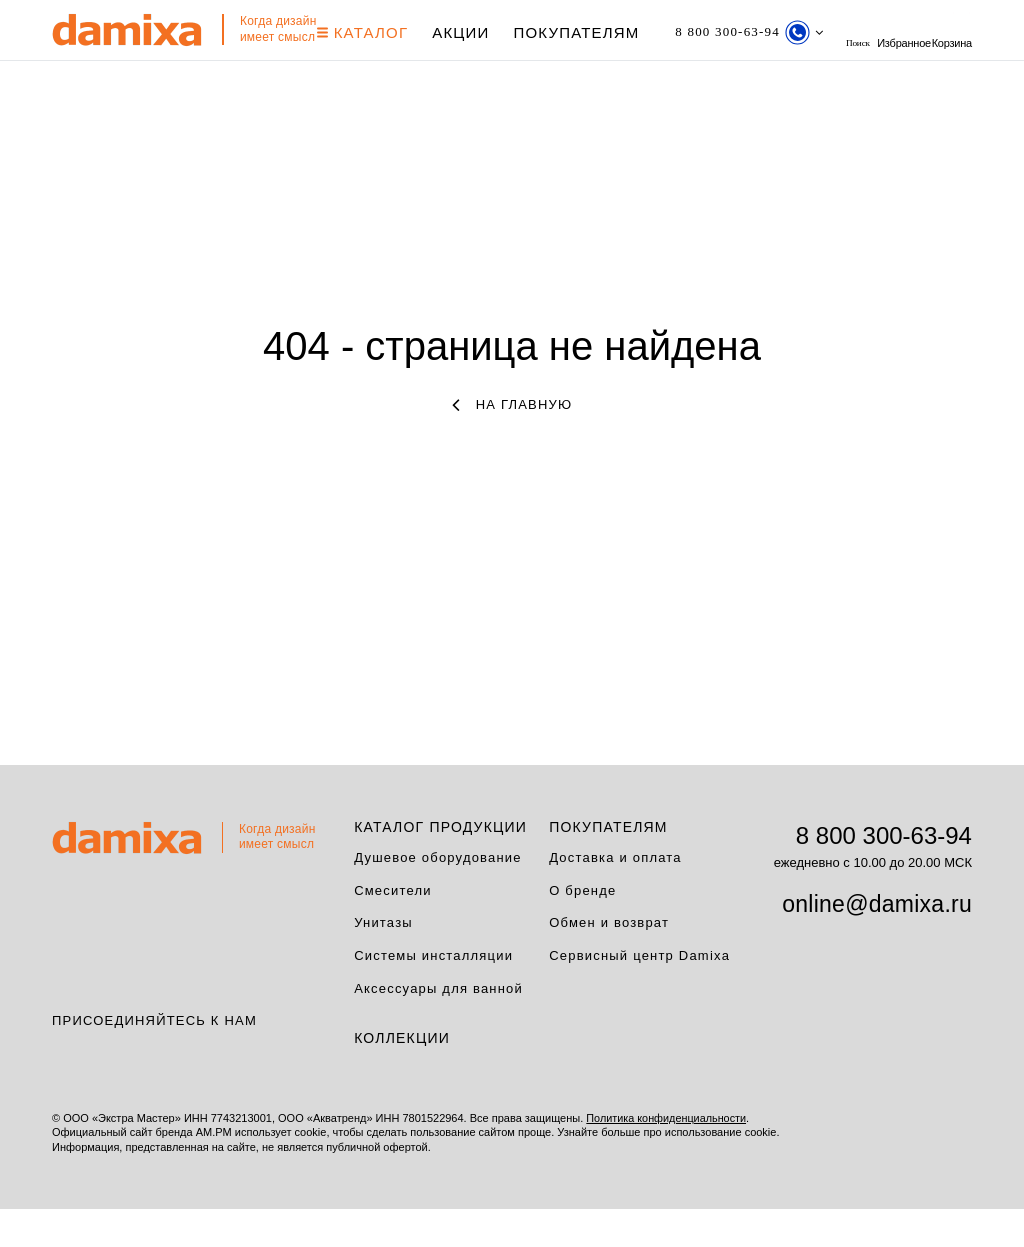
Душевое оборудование (438, 895)
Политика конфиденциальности (667, 1157)
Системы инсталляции (433, 994)
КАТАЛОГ (371, 32)
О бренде (582, 928)
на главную (512, 442)
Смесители (393, 928)
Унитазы (383, 961)
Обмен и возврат (609, 961)
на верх (977, 1172)
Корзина (72, 71)
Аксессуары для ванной (438, 1027)
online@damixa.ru (877, 942)
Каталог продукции (440, 865)
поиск (888, 32)
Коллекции (402, 1077)
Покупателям (586, 32)
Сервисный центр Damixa (639, 994)
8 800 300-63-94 (884, 873)
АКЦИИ (469, 32)
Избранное (945, 32)
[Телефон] (768, 32)
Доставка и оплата (615, 895)
